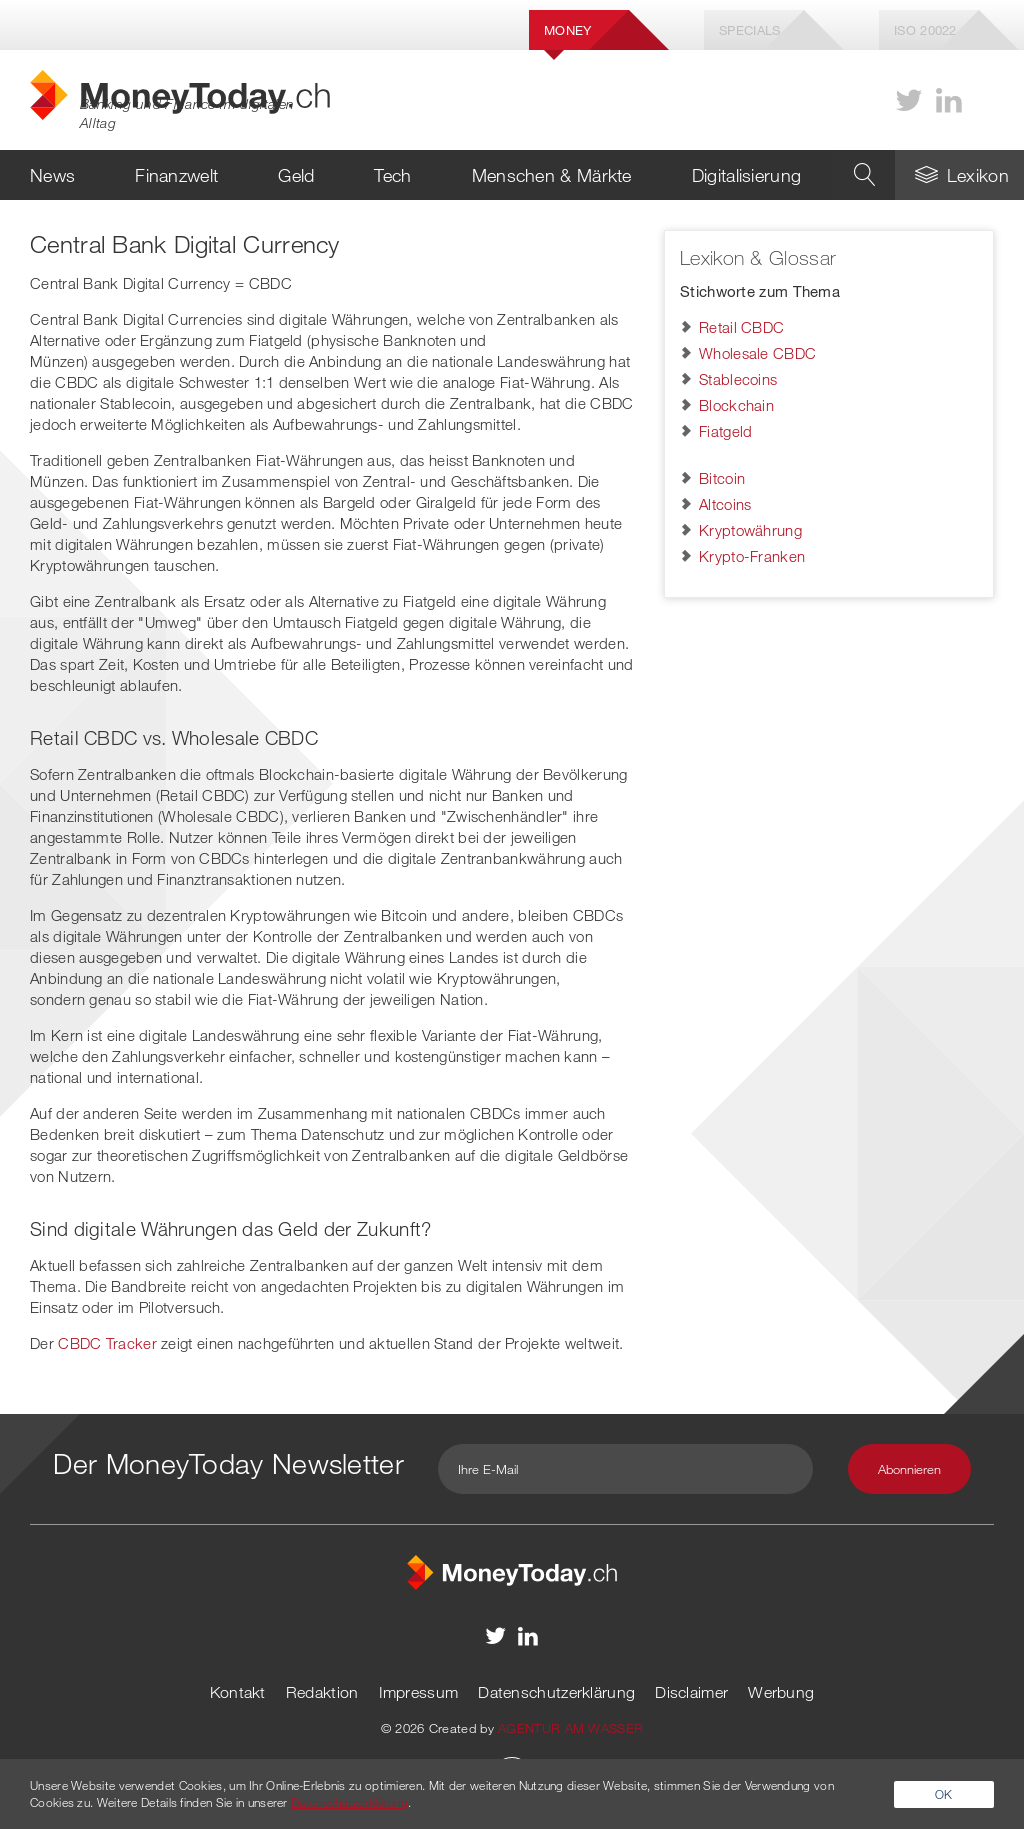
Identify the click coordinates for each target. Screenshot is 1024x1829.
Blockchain (736, 405)
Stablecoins (738, 379)
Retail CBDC (741, 327)
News (52, 175)
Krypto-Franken (752, 556)
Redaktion (322, 1692)
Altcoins (725, 504)
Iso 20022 (925, 30)
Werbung (781, 1692)
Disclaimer (691, 1692)
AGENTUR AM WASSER (570, 1728)
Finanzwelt (176, 175)
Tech (392, 175)
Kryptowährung (750, 530)
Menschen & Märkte (552, 175)
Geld (296, 175)
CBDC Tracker (107, 1343)
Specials (749, 30)
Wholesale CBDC (757, 353)
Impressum (419, 1692)
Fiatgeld (725, 431)
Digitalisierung (747, 175)
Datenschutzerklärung (556, 1692)
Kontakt (238, 1692)
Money (568, 30)
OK (944, 1794)
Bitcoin (722, 478)
